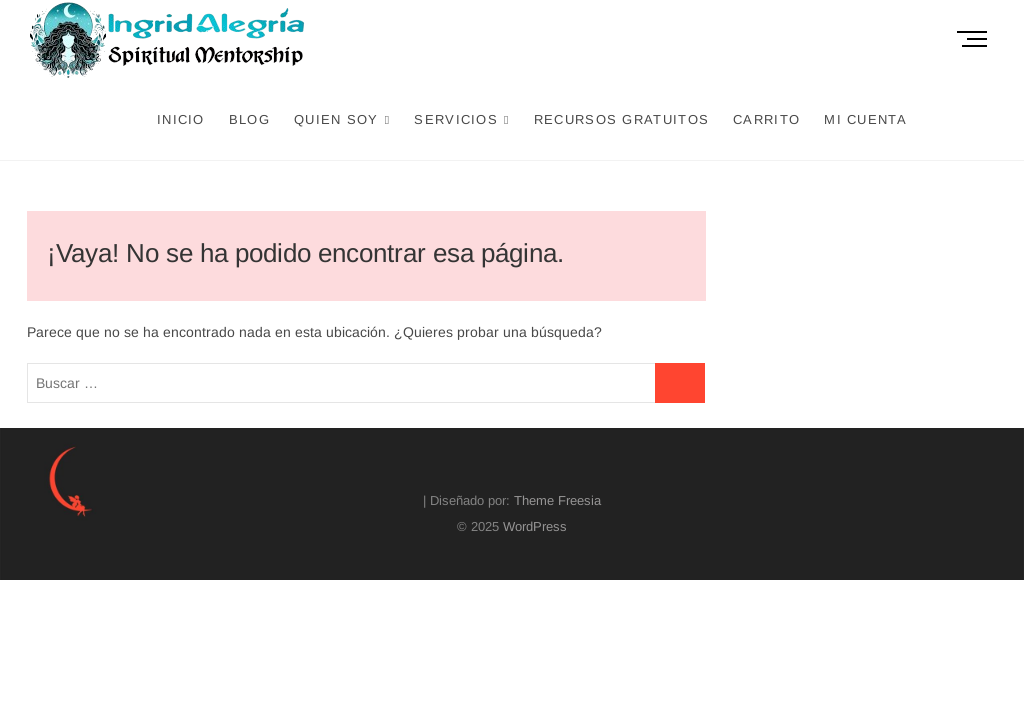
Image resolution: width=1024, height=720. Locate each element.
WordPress (535, 526)
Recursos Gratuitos (621, 119)
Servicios (456, 119)
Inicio (181, 119)
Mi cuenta (865, 119)
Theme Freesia (557, 500)
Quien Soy (336, 119)
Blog (249, 119)
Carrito (766, 119)
